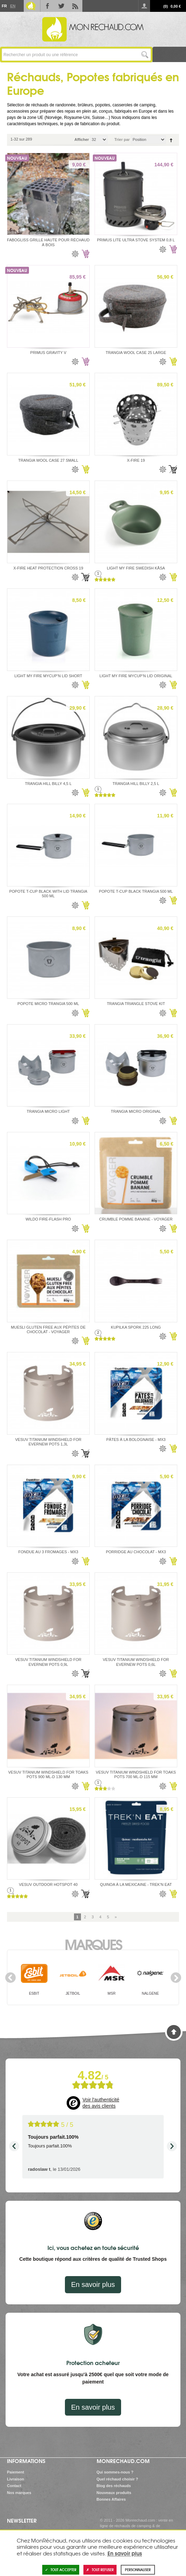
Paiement (15, 2472)
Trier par (122, 139)
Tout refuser (100, 2569)
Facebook (47, 6)
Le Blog (31, 6)
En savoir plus (93, 2284)
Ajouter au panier (85, 254)
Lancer (144, 54)
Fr (4, 6)
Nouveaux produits (114, 2493)
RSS (75, 6)
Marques (93, 1944)
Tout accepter (60, 2569)
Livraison (15, 2479)
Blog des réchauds (114, 2486)
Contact (14, 2486)
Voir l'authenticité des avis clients (100, 2103)
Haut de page (174, 2032)
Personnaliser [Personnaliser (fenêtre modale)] (138, 2569)
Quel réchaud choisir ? (117, 2479)
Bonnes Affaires (111, 2499)
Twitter (61, 6)
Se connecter (144, 6)
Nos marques (19, 2493)
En (12, 6)
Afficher (81, 139)
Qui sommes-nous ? (115, 2472)
